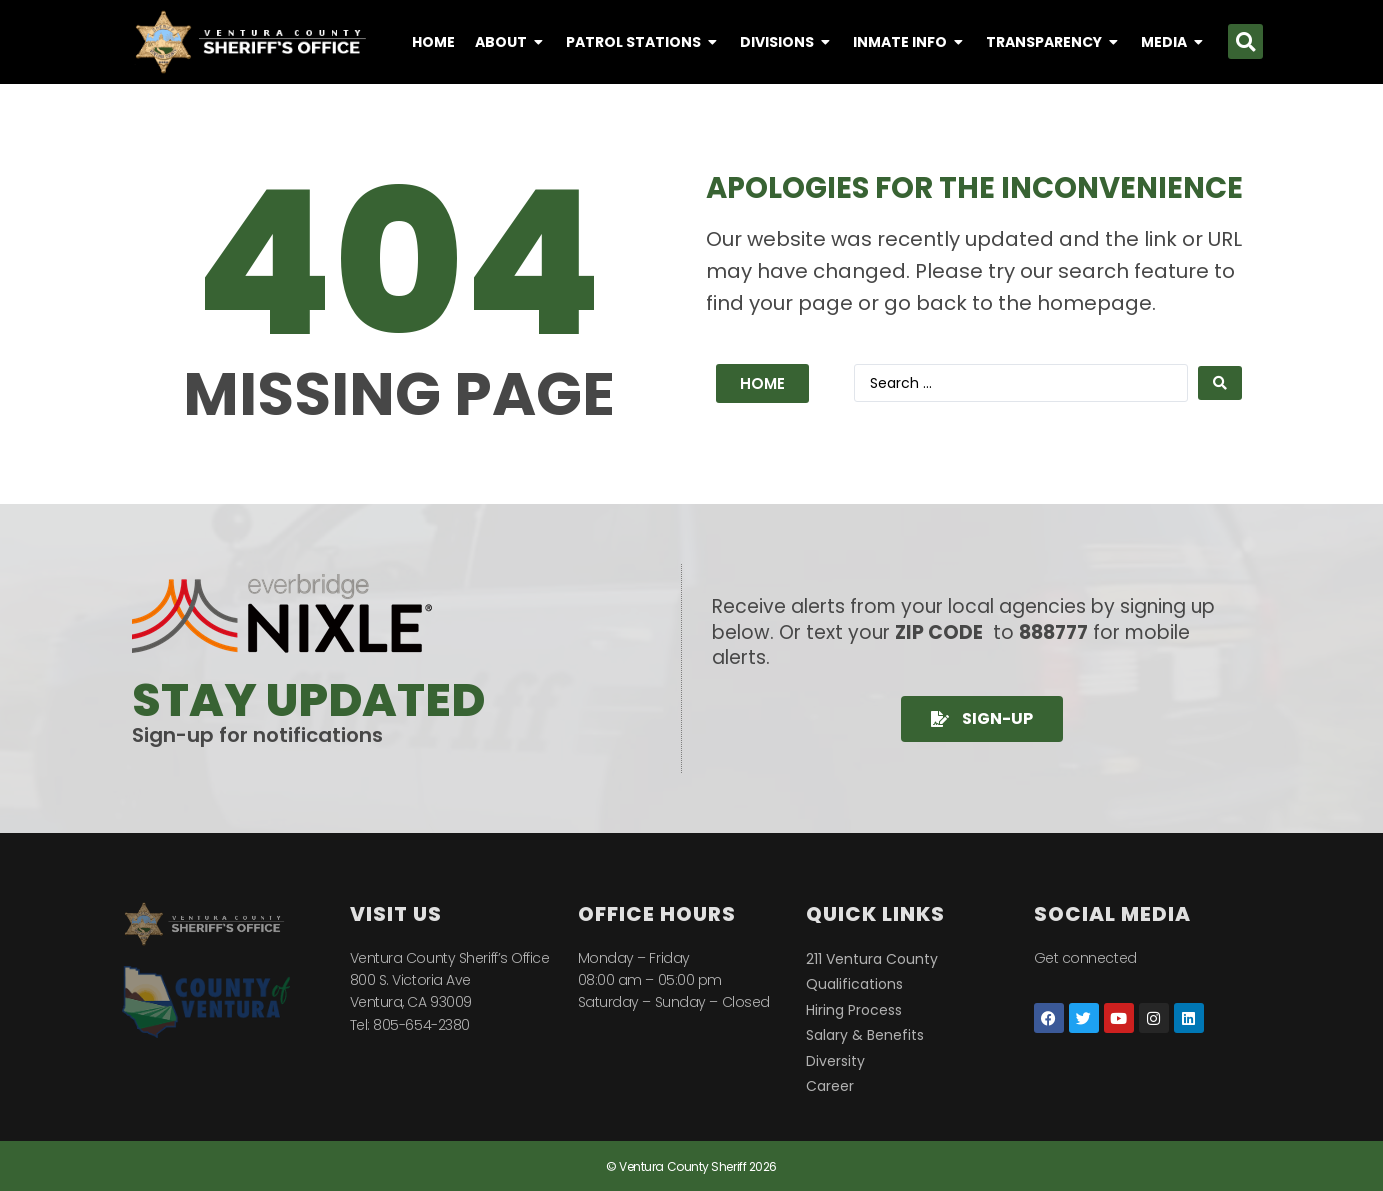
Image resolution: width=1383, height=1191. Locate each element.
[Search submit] (1220, 383)
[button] (1245, 41)
